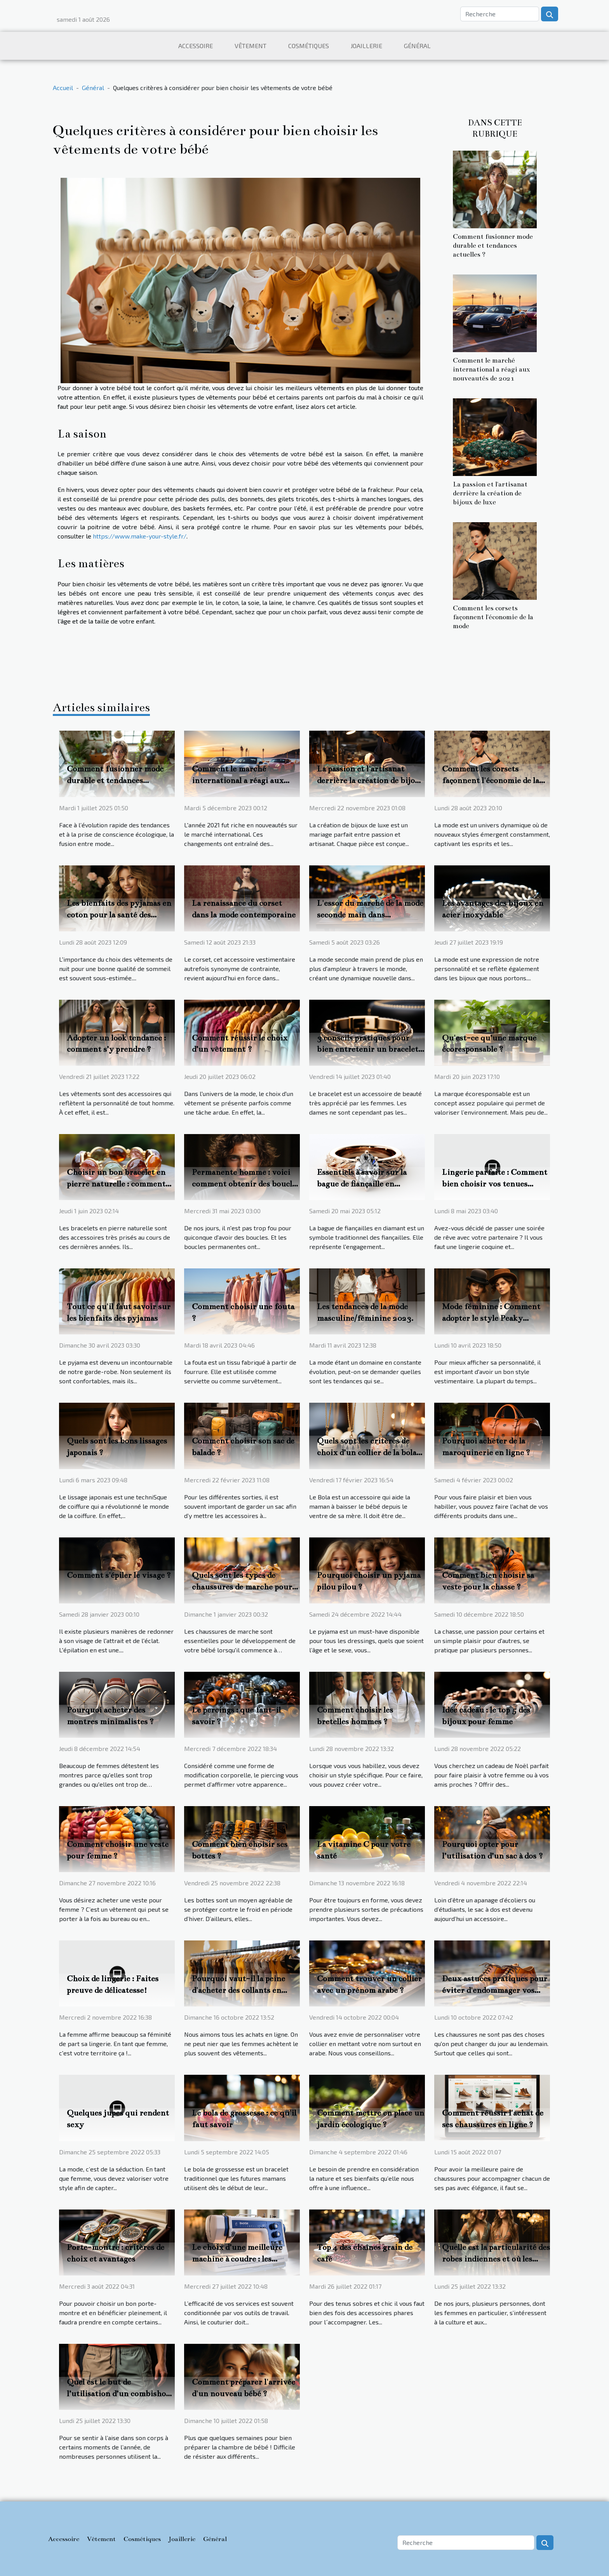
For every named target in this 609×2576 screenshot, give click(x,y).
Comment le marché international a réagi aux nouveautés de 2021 (491, 369)
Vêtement (250, 45)
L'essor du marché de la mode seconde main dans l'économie (370, 914)
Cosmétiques (308, 45)
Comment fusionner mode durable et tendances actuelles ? (493, 246)
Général (417, 45)
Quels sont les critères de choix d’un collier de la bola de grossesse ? (366, 1452)
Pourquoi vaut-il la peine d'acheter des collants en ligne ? (238, 1990)
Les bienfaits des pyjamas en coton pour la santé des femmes (119, 914)
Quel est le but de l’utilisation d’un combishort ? (120, 2393)
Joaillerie (366, 45)
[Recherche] (499, 14)
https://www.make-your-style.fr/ (139, 536)
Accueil (63, 87)
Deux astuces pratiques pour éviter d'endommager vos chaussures (494, 1990)
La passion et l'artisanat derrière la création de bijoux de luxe (490, 493)
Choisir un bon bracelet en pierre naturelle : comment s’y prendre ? (116, 1183)
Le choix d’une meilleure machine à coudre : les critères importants (237, 2258)
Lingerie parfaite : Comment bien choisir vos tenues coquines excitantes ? (494, 1183)
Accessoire (195, 45)
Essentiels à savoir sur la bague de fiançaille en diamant (362, 1183)
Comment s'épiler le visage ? (119, 1575)
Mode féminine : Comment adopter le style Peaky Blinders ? (491, 1318)
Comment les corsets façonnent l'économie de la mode (493, 617)
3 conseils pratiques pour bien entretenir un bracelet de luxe (367, 1049)
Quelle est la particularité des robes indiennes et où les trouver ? (496, 2258)
